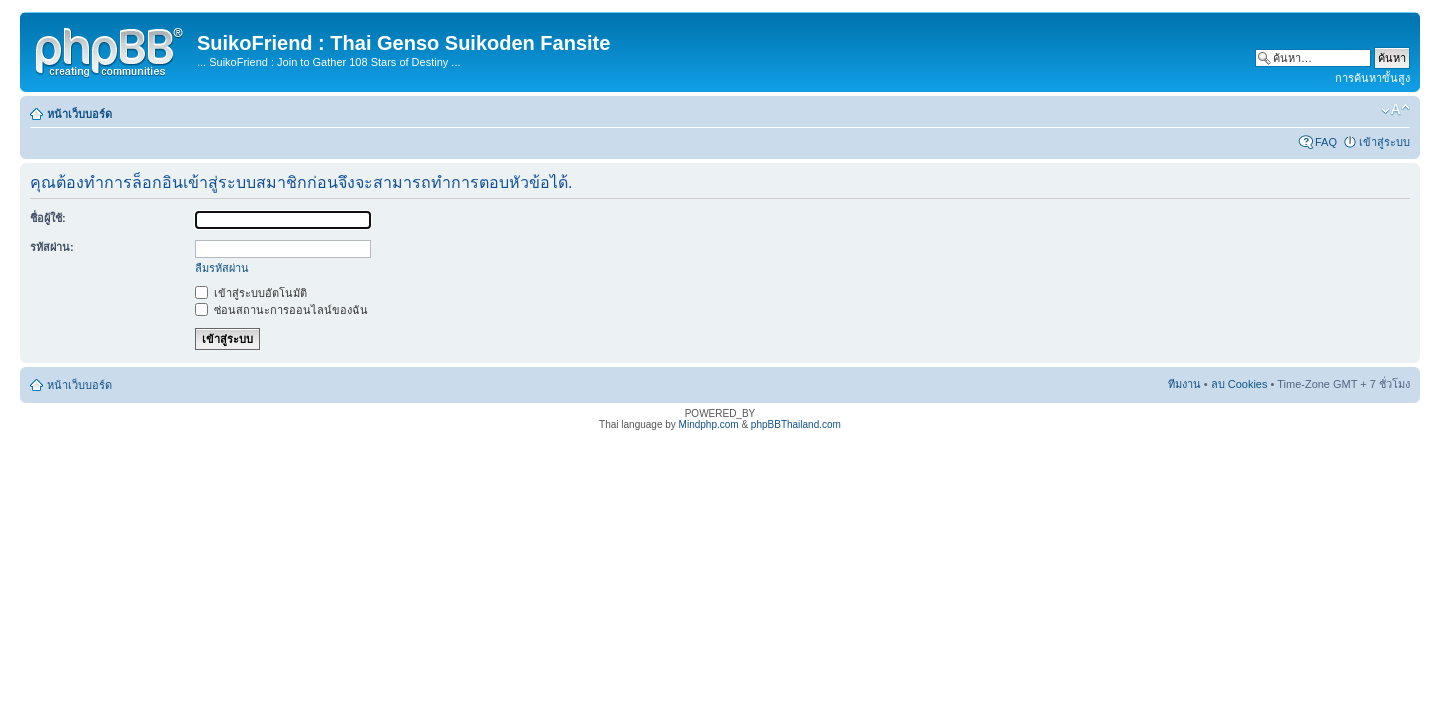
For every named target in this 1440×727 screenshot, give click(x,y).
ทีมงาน (1184, 384)
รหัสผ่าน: (52, 247)
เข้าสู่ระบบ (1384, 142)
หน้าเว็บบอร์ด (79, 114)
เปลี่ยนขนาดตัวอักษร (1395, 110)
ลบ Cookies (1239, 384)
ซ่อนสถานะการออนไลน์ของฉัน (281, 310)
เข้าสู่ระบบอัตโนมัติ (251, 293)
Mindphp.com (709, 424)
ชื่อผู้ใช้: (48, 218)
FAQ (1326, 142)
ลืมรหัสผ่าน (222, 268)
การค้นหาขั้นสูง (1372, 78)
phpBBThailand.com (796, 424)
